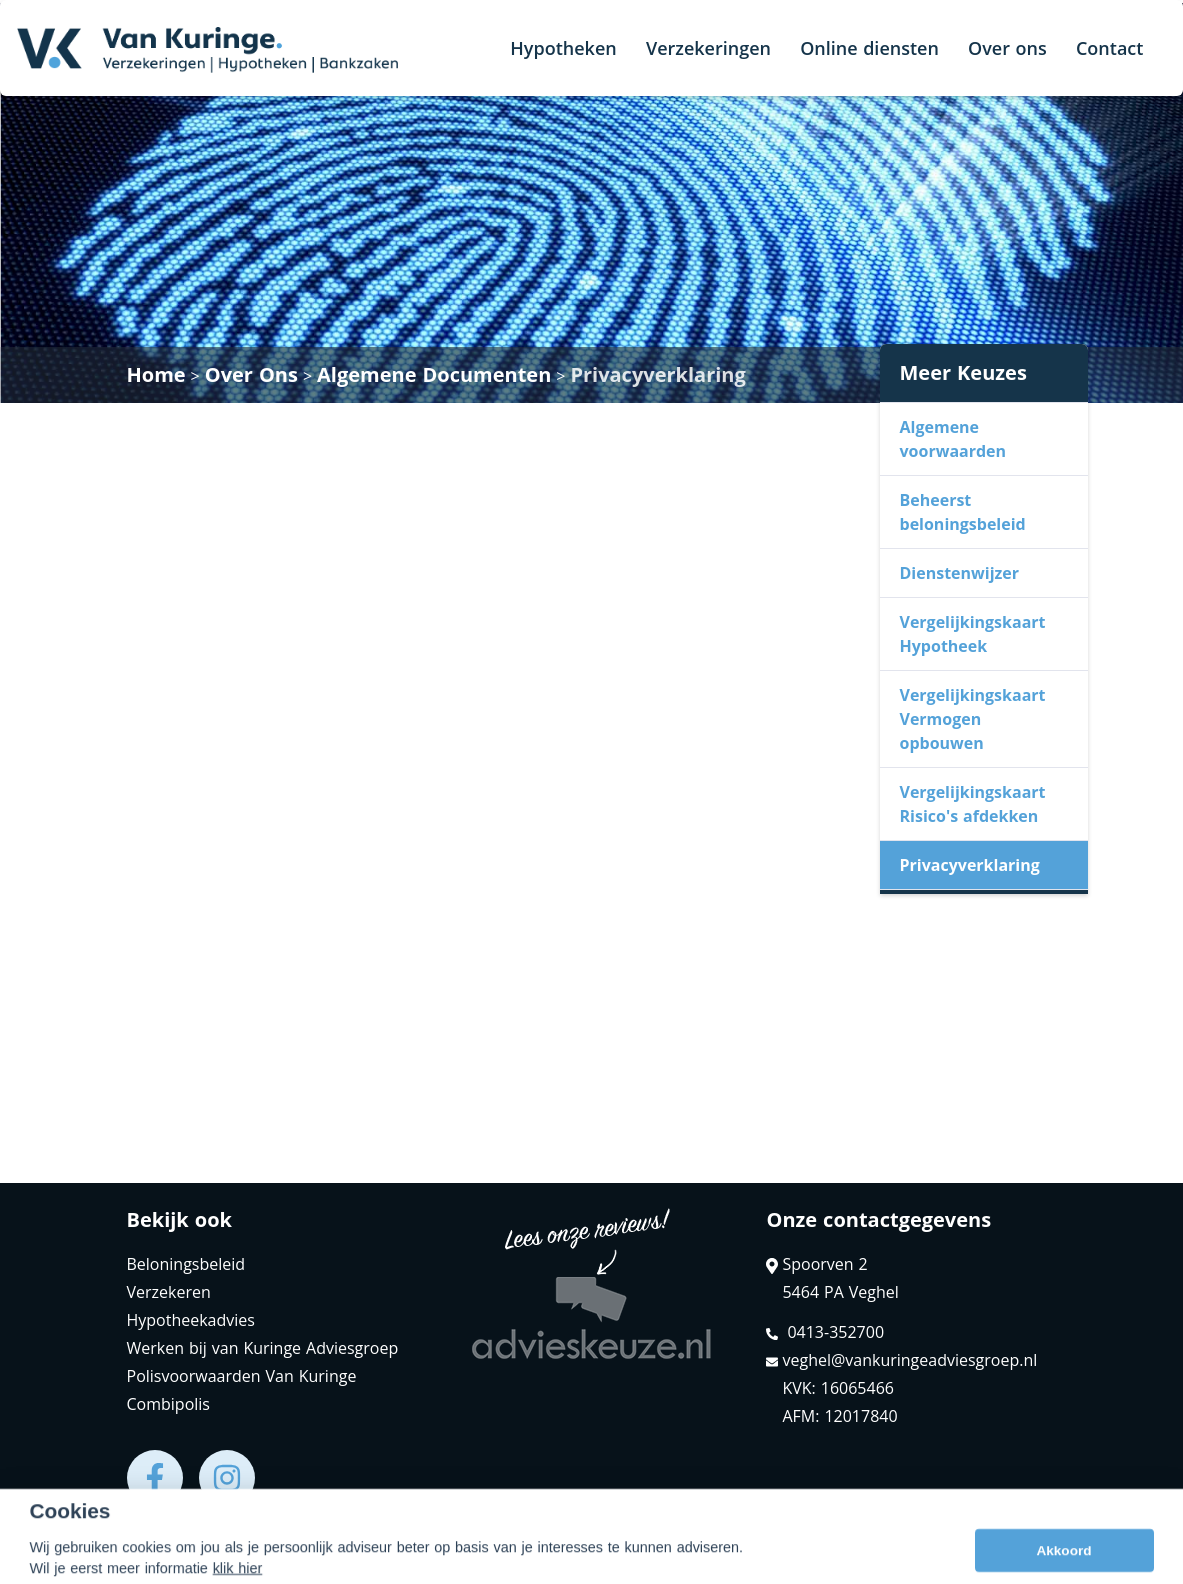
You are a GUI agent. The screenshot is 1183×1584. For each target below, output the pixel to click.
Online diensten (869, 48)
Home (156, 374)
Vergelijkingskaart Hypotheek (973, 634)
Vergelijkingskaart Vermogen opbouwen (973, 719)
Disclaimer (483, 1560)
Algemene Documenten (434, 374)
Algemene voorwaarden (953, 439)
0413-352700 (825, 1332)
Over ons (1007, 48)
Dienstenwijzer (960, 573)
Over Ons (251, 374)
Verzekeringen (708, 48)
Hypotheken (563, 48)
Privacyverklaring (657, 374)
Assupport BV (254, 1560)
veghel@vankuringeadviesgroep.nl (901, 1360)
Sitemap (392, 1560)
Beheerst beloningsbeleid (963, 512)
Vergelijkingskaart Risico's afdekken (973, 804)
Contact (1109, 48)
